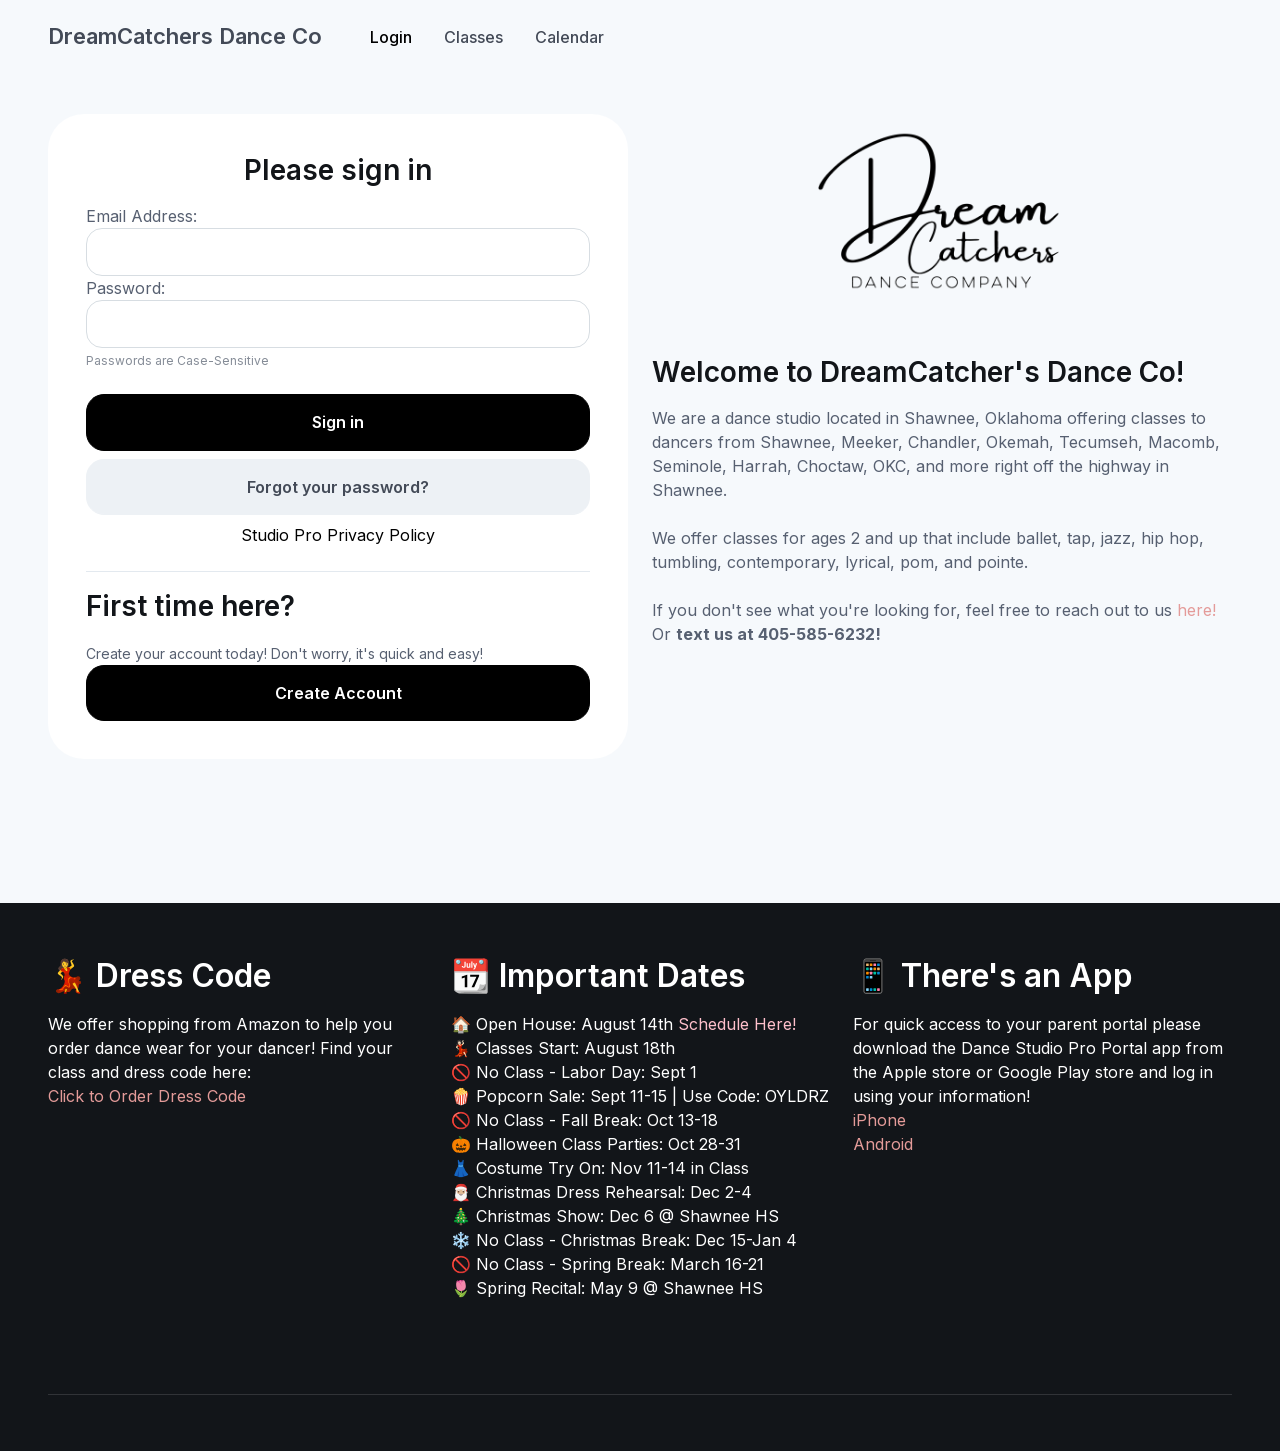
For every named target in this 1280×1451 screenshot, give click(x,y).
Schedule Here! (737, 1024)
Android (883, 1144)
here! (1196, 610)
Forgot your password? (338, 487)
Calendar (569, 37)
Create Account (338, 693)
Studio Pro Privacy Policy (338, 535)
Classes (473, 37)
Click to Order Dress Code (147, 1096)
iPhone (879, 1120)
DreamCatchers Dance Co (185, 36)
